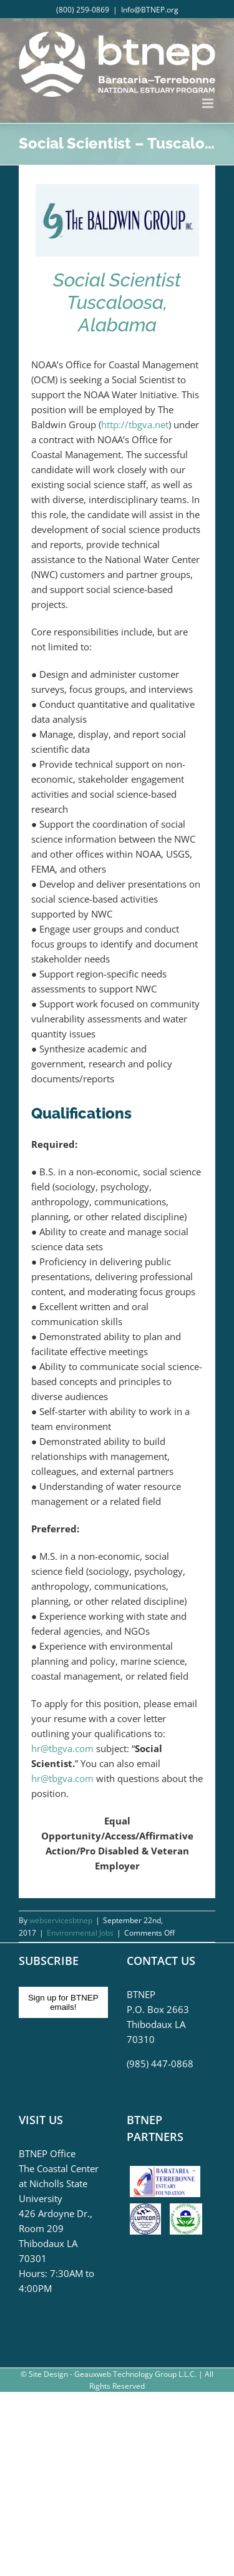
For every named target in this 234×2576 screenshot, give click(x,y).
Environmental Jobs (80, 1932)
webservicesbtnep (60, 1920)
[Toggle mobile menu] (208, 103)
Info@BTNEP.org (149, 9)
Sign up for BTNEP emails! (63, 2002)
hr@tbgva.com (62, 1748)
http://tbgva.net (134, 424)
